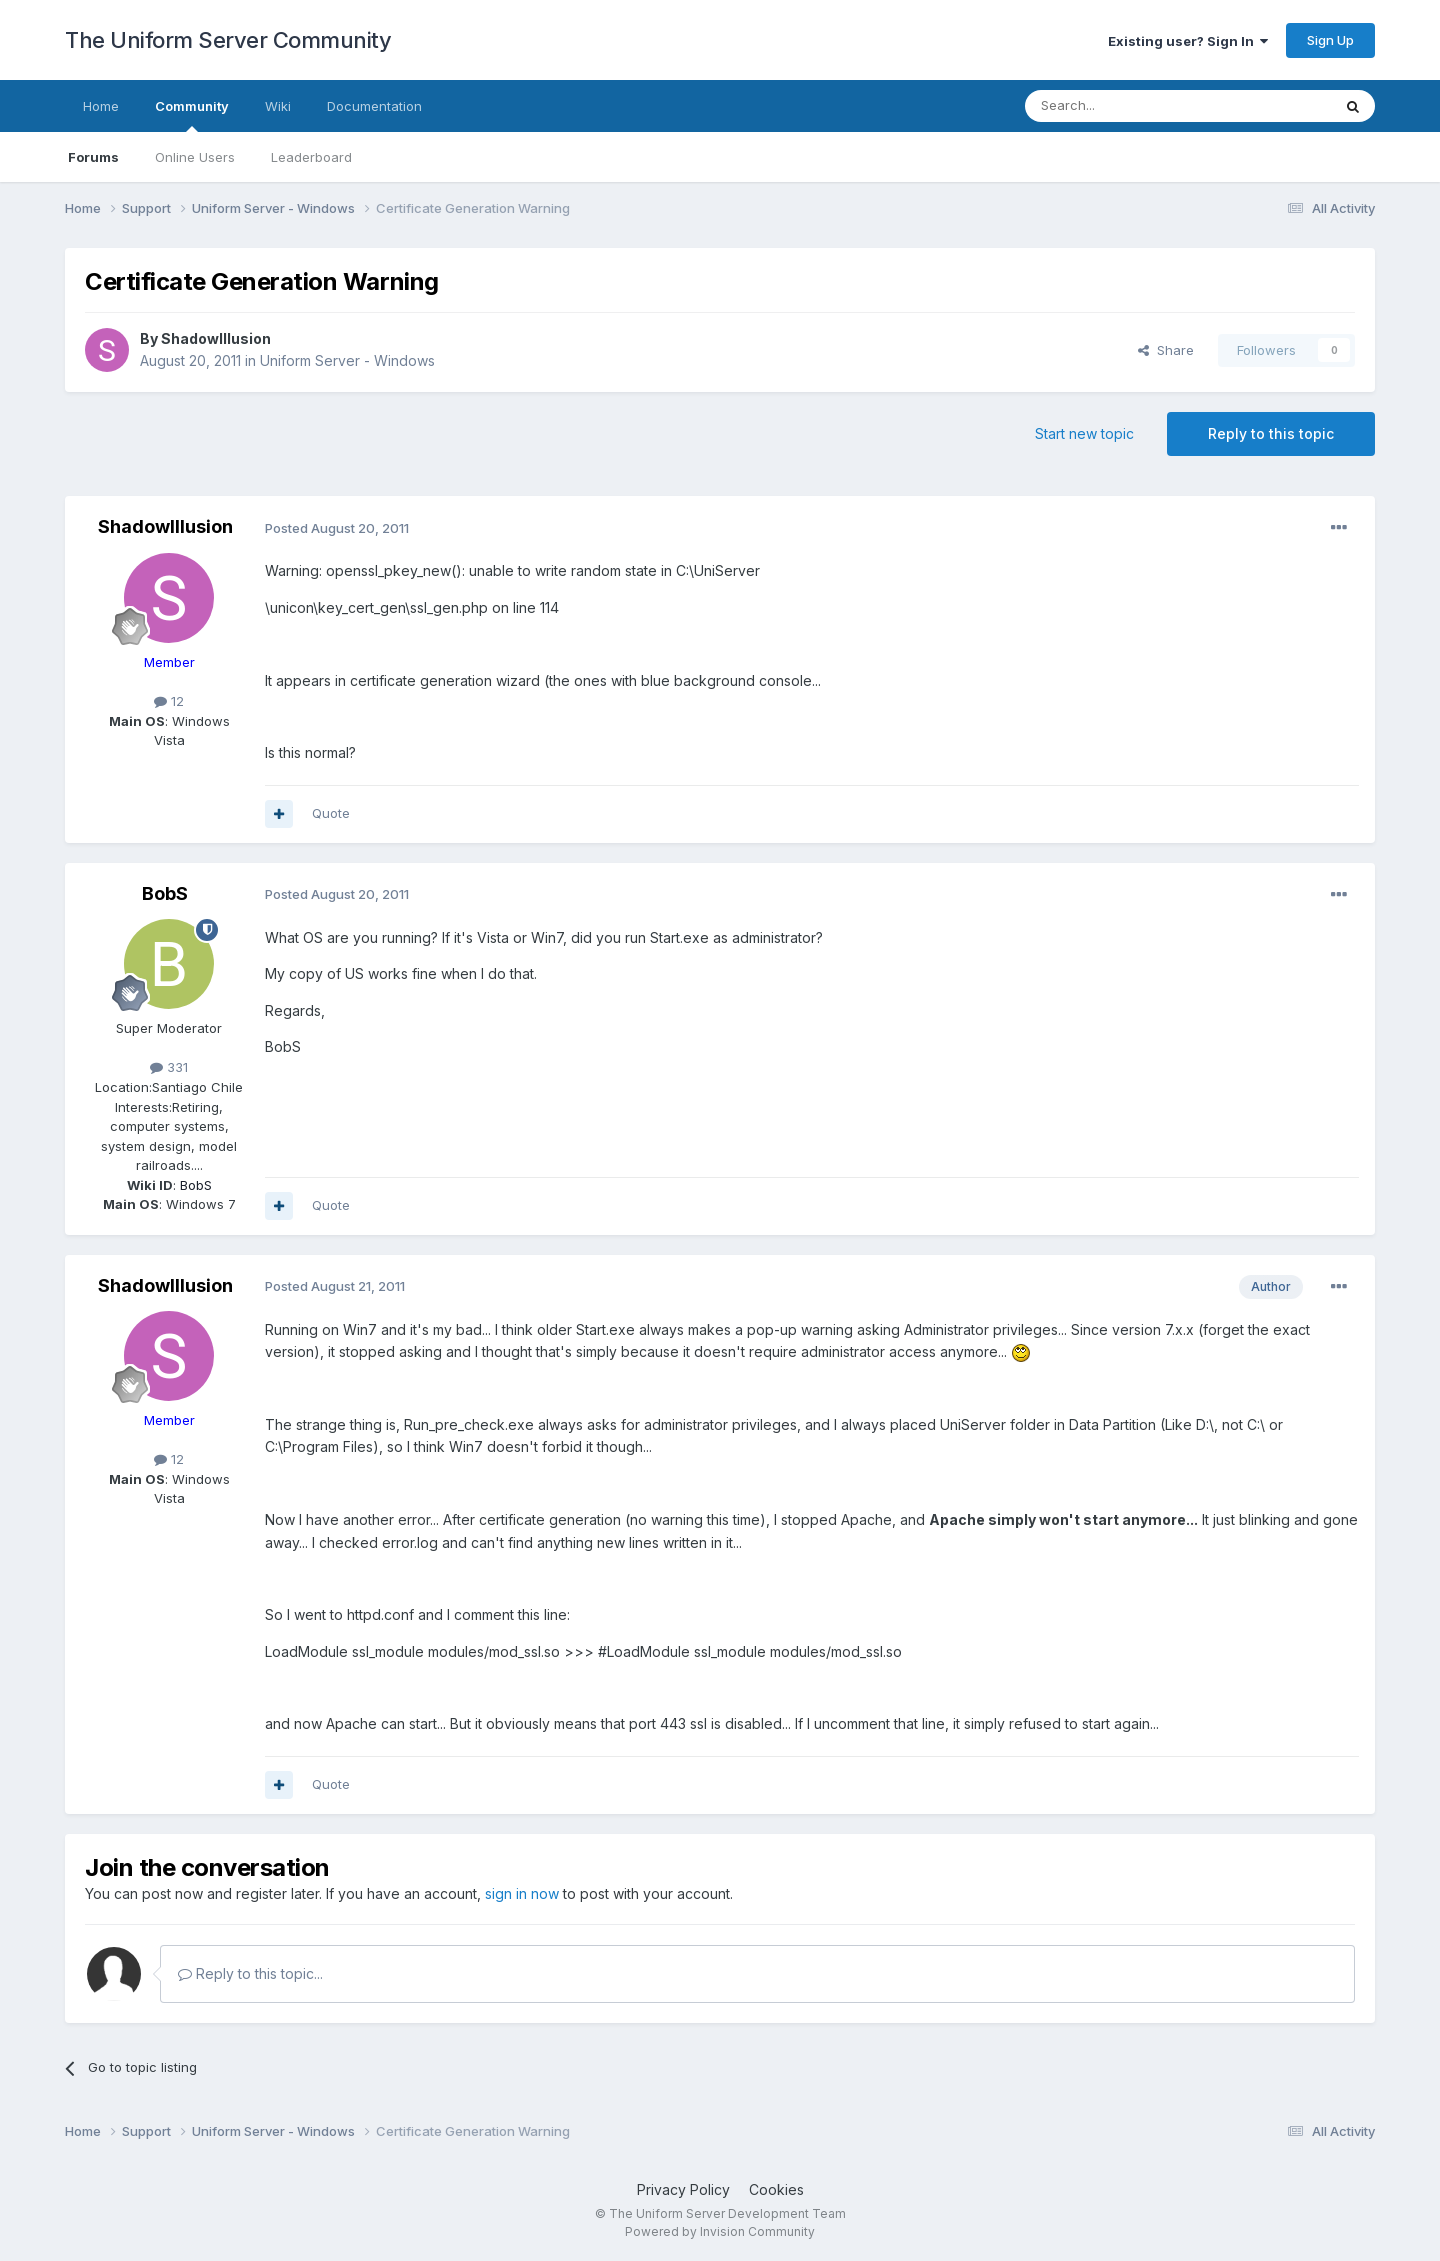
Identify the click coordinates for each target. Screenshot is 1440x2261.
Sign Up (1330, 40)
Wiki (278, 106)
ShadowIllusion (216, 338)
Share (1166, 350)
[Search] (1127, 106)
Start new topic (1084, 433)
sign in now (522, 1893)
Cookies (776, 2189)
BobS (165, 893)
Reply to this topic (1271, 433)
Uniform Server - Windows (347, 360)
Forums (93, 157)
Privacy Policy (683, 2189)
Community (192, 115)
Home (101, 106)
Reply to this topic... (250, 1973)
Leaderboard (311, 157)
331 (169, 1067)
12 (169, 701)
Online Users (195, 157)
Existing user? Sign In (1188, 41)
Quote (331, 813)
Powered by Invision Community (720, 2231)
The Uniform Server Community (228, 40)
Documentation (374, 106)
